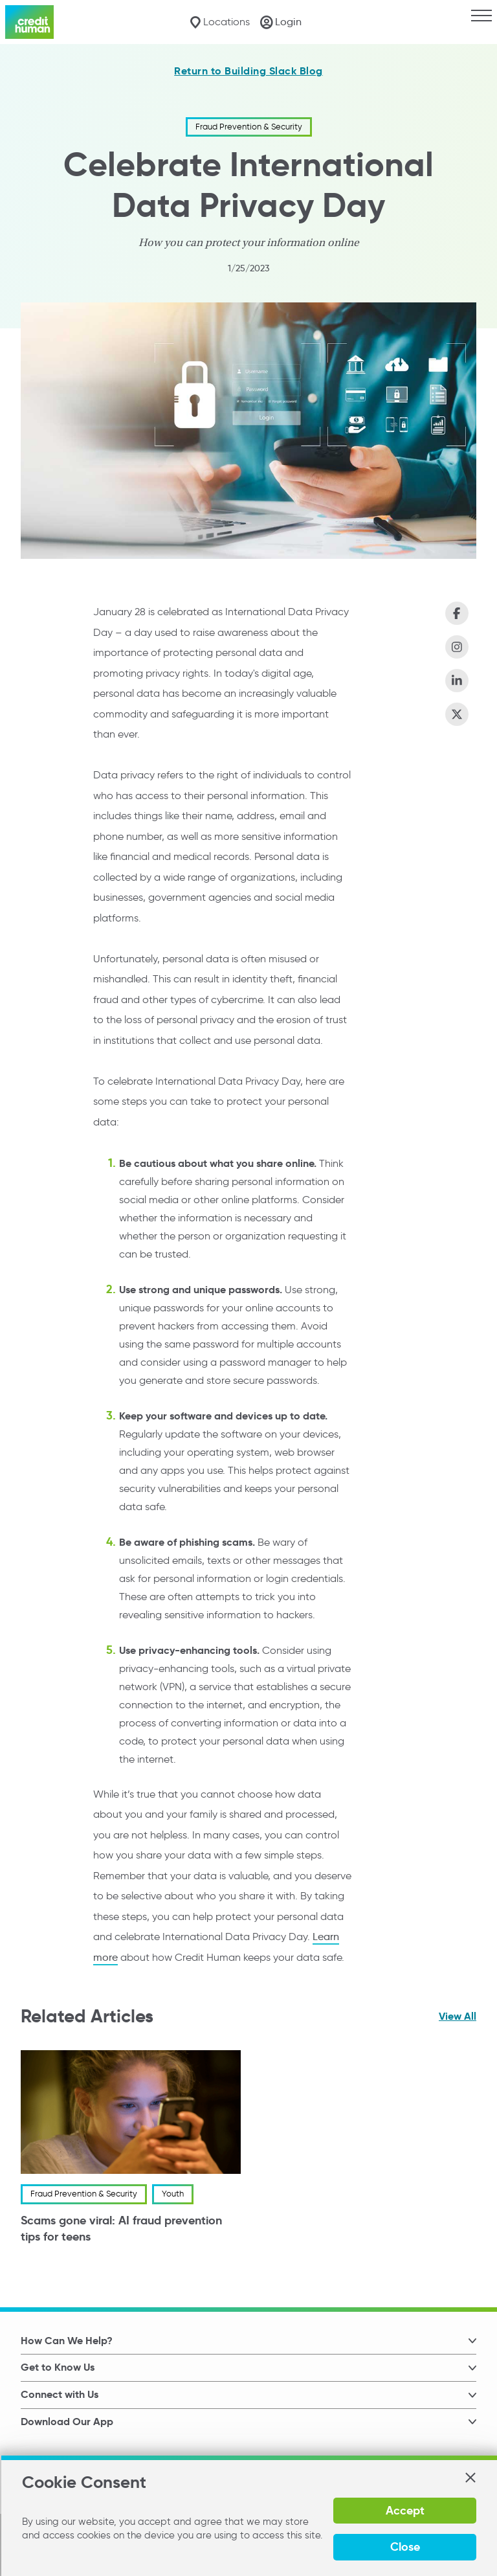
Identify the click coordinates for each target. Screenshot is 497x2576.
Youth (173, 2193)
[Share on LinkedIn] (457, 680)
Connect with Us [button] (59, 2394)
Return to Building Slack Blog (248, 71)
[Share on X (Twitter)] (457, 714)
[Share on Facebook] (457, 613)
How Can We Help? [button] (67, 2340)
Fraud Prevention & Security (248, 126)
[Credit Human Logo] (29, 22)
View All (457, 2016)
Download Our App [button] (67, 2421)
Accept (404, 2510)
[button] (469, 2477)
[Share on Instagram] (457, 647)
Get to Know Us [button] (57, 2367)
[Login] (281, 22)
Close (404, 2546)
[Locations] (220, 22)
